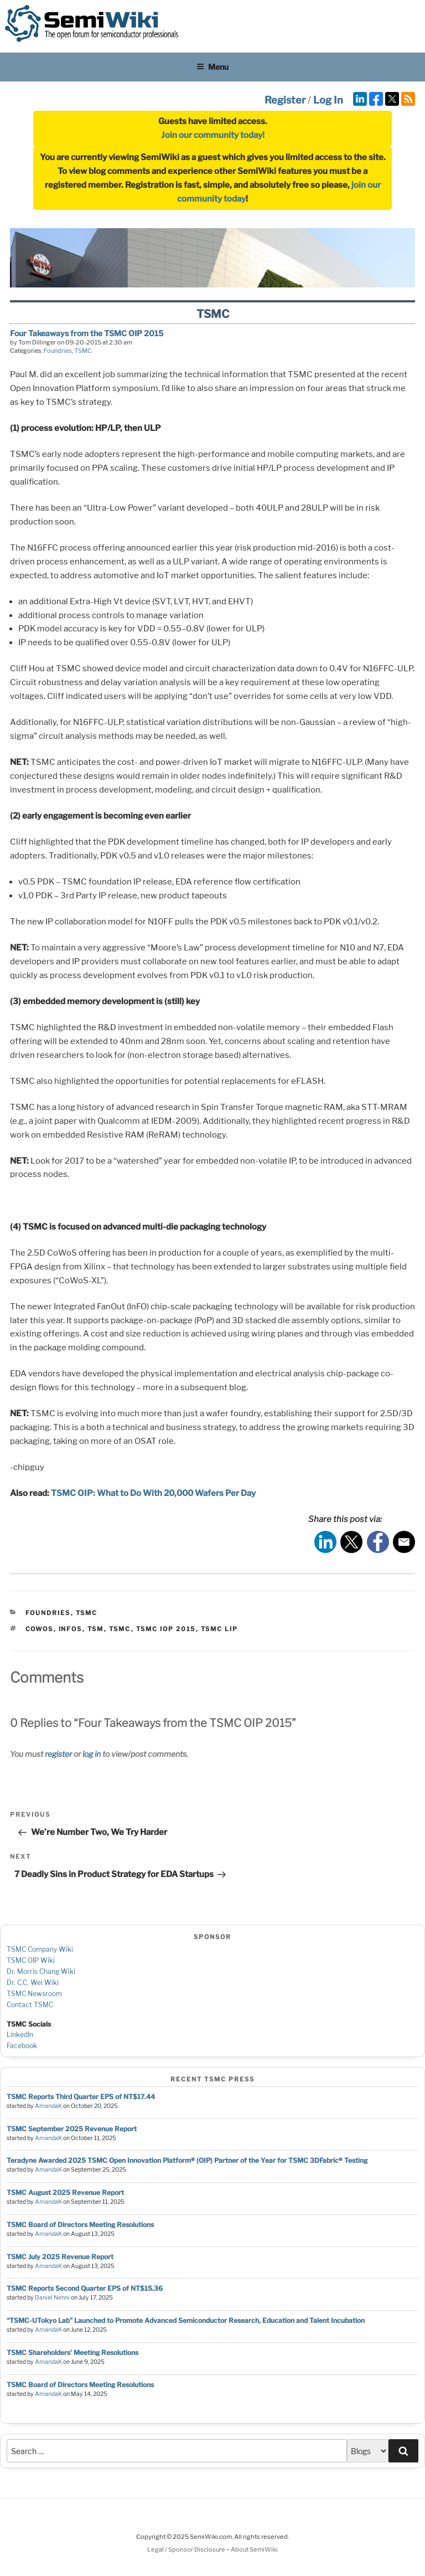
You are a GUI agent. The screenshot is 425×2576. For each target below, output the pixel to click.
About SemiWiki (254, 2549)
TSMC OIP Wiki (31, 1960)
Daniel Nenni (52, 2297)
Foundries (58, 350)
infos (70, 1629)
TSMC (83, 350)
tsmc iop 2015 (166, 1629)
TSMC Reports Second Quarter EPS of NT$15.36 (85, 2288)
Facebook (22, 2046)
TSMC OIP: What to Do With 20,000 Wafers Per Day (152, 1493)
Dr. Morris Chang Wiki (41, 1971)
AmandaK (48, 2106)
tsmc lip (220, 1629)
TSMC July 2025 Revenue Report (60, 2257)
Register (285, 100)
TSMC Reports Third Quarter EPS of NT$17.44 (81, 2096)
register (58, 1754)
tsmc (120, 1629)
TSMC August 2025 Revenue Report (65, 2192)
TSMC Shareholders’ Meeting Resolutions (72, 2352)
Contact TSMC (30, 2005)
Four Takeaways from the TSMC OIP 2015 (86, 333)
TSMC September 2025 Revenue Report (72, 2129)
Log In (328, 100)
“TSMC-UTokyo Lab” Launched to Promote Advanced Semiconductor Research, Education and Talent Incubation (186, 2320)
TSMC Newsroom (34, 1993)
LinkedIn (20, 2034)
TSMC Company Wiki (40, 1949)
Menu (212, 66)
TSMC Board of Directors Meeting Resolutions (80, 2224)
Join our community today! (213, 135)
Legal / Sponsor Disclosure (186, 2549)
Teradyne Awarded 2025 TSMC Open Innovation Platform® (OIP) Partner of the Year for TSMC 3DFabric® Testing (187, 2160)
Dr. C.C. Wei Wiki (33, 1982)
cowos (39, 1629)
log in (91, 1754)
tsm (95, 1629)
